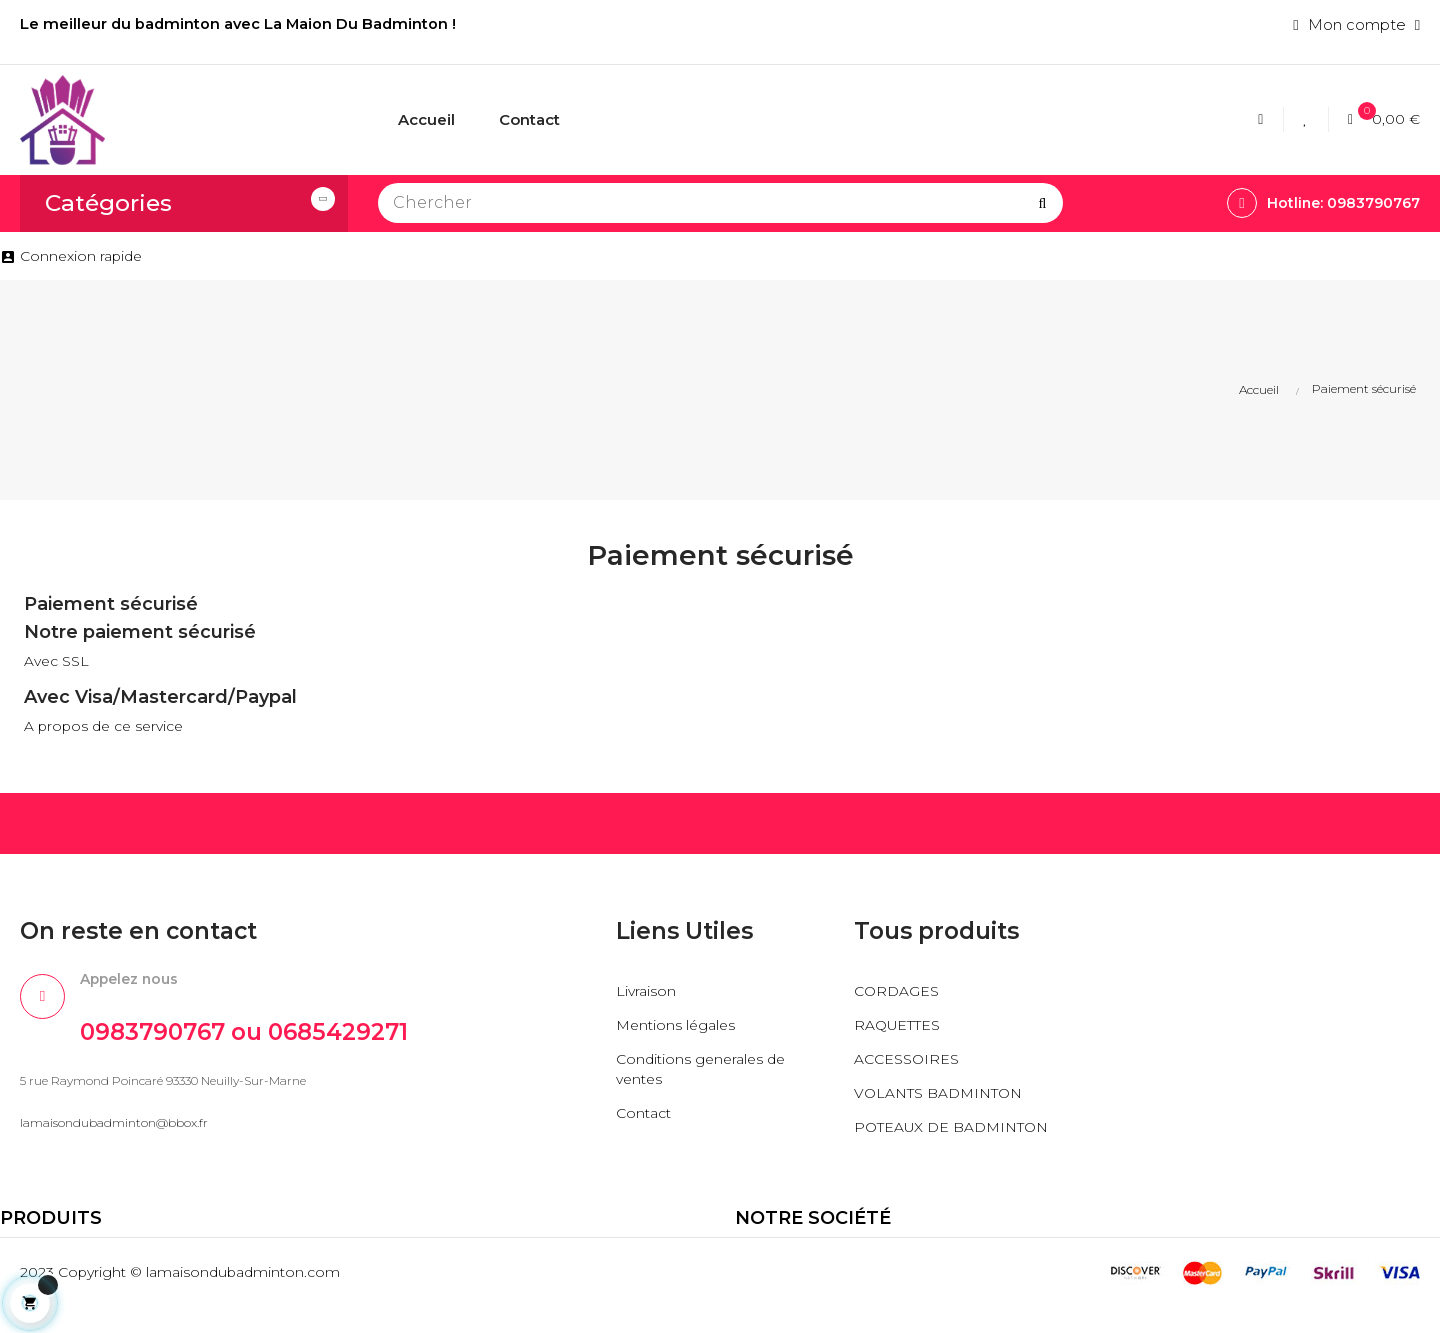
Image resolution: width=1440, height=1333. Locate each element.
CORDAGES (898, 996)
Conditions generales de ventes (705, 1074)
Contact (646, 1118)
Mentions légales (678, 1030)
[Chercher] (720, 203)
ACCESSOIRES (909, 1064)
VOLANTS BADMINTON (945, 1098)
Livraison (647, 996)
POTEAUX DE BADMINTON (906, 1142)
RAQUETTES (902, 1030)
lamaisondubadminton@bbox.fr (114, 1134)
